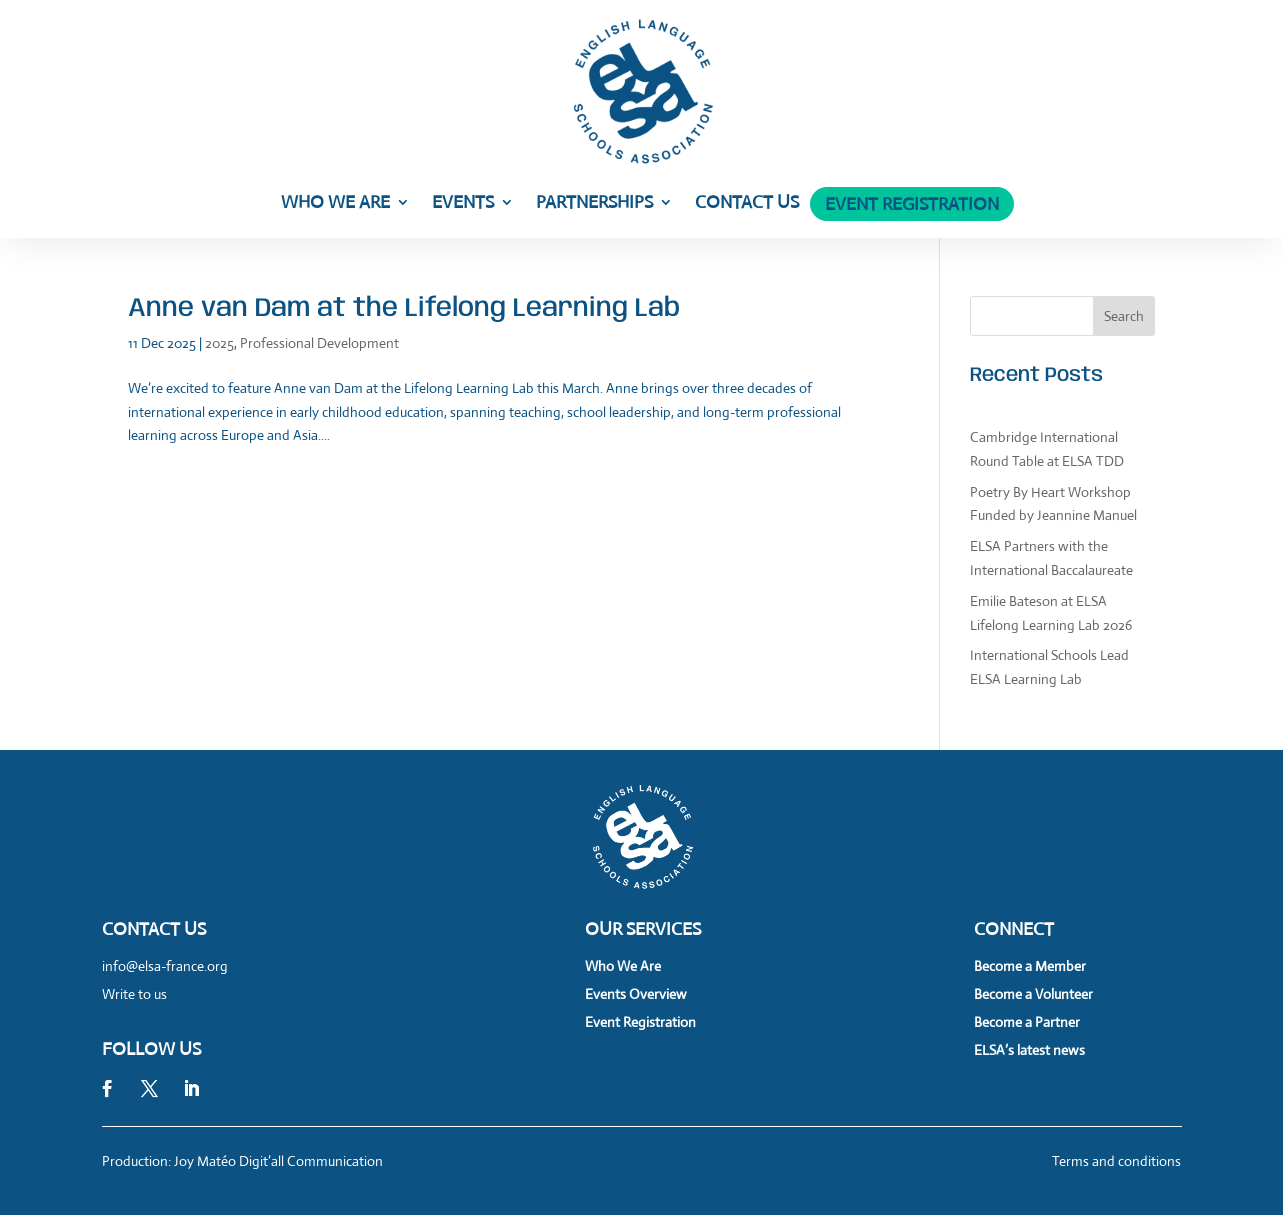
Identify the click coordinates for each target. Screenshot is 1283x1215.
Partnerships (594, 204)
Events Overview (636, 994)
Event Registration (912, 206)
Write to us (134, 994)
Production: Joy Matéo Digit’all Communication (242, 1161)
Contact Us (747, 204)
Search (1124, 316)
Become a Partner (1027, 1022)
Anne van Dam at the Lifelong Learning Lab (404, 308)
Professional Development (319, 343)
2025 (219, 343)
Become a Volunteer (1033, 994)
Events (463, 204)
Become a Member (1030, 966)
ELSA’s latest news (1029, 1050)
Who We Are (335, 204)
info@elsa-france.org (165, 966)
